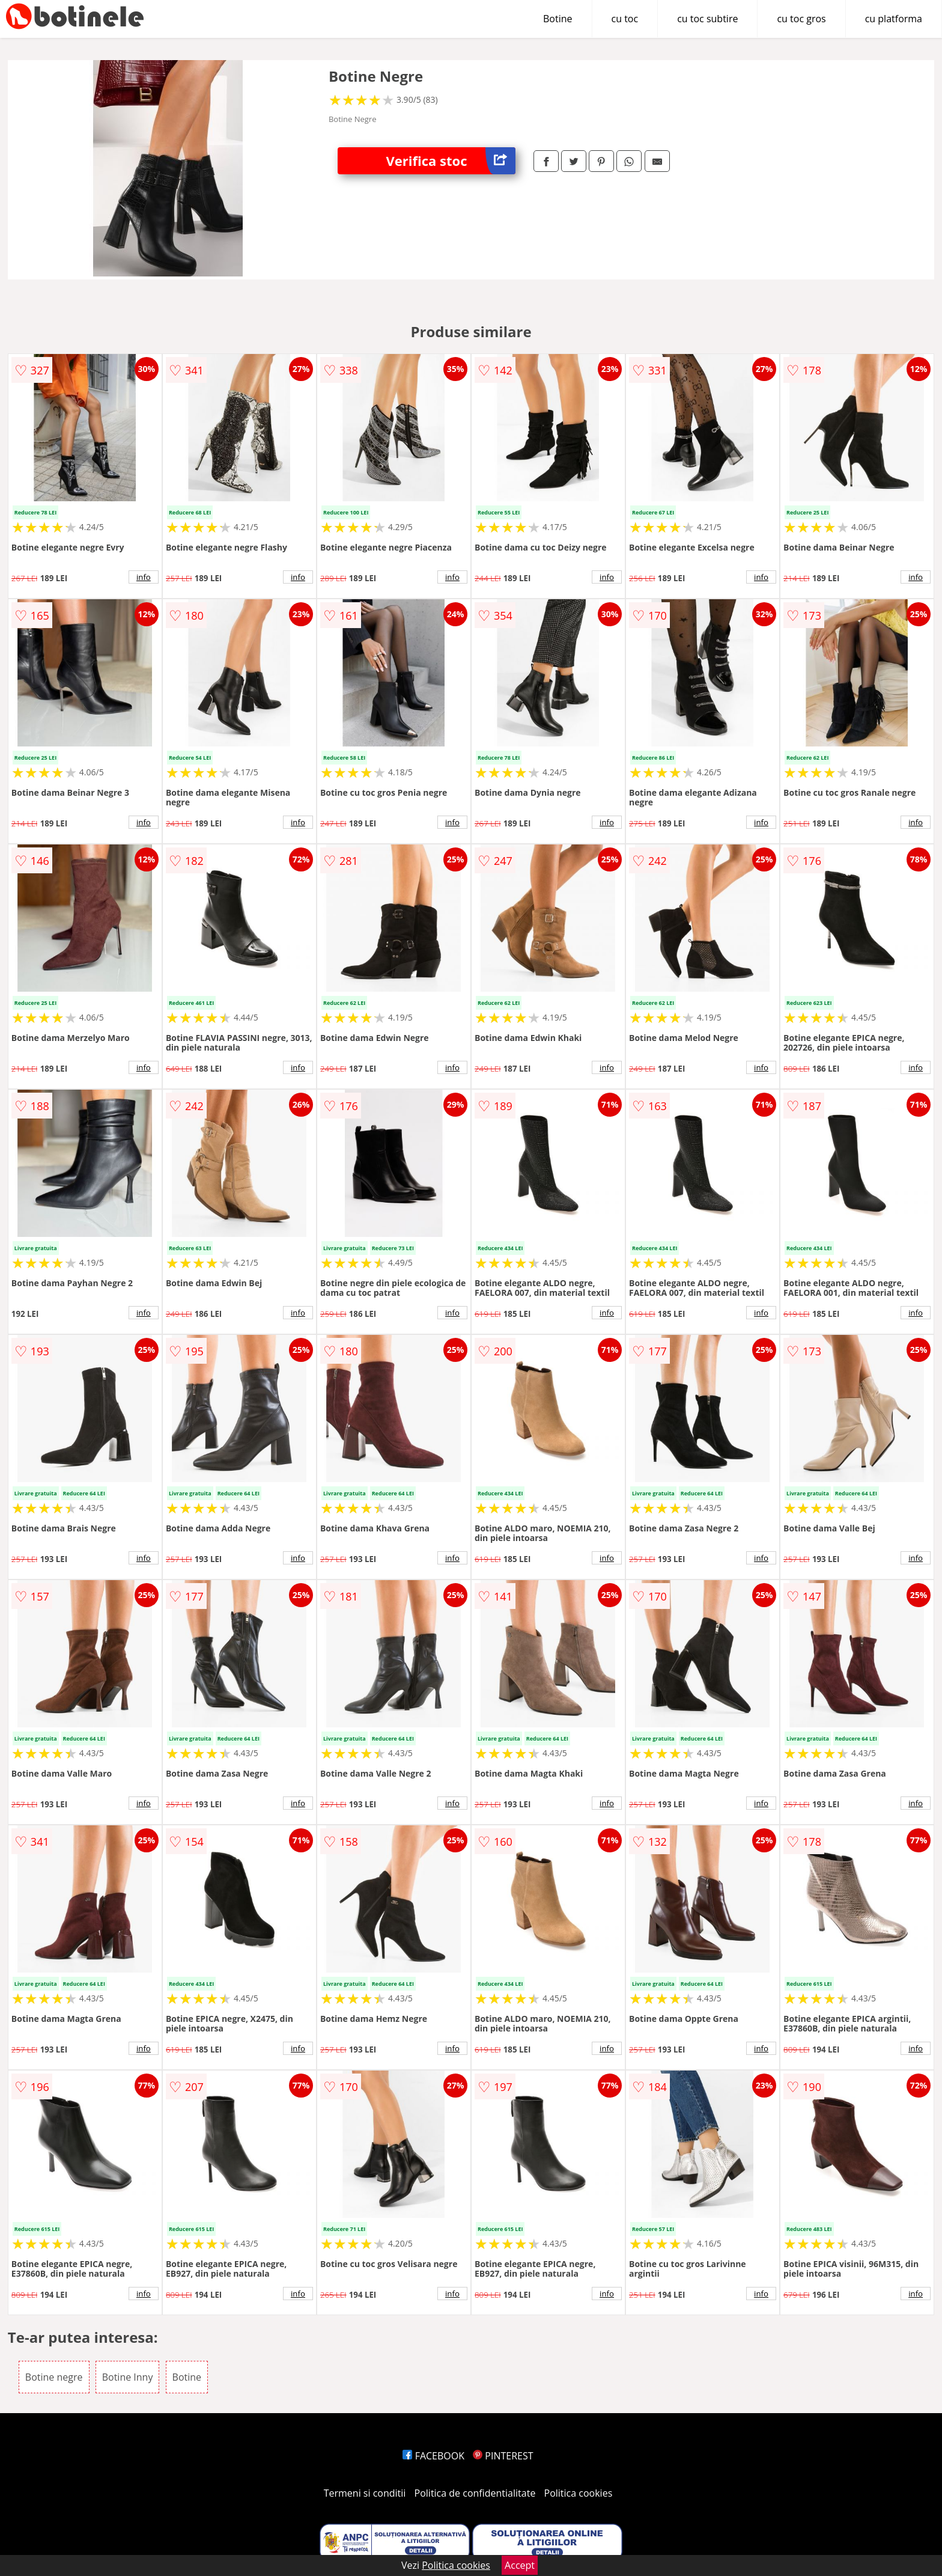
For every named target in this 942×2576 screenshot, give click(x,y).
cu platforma (893, 18)
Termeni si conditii (365, 2493)
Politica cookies (578, 2493)
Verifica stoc (450, 160)
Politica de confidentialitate (475, 2493)
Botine (558, 18)
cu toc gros (801, 18)
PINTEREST (503, 2455)
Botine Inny (127, 2377)
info (143, 577)
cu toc (625, 18)
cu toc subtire (707, 18)
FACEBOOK (433, 2455)
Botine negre (54, 2377)
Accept (520, 2565)
